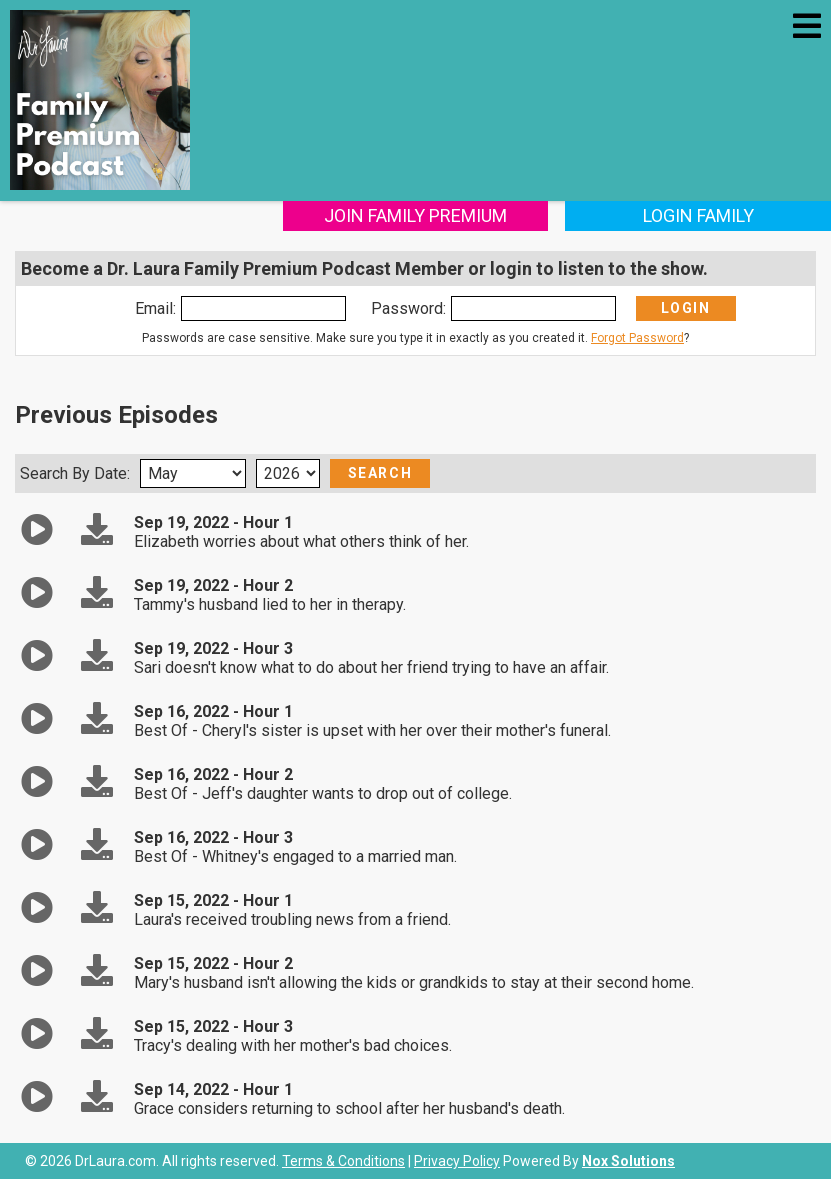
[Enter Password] (533, 308)
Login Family (698, 215)
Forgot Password (637, 338)
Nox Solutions (628, 1161)
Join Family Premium (415, 215)
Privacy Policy (457, 1161)
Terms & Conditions (343, 1161)
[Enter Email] (263, 308)
